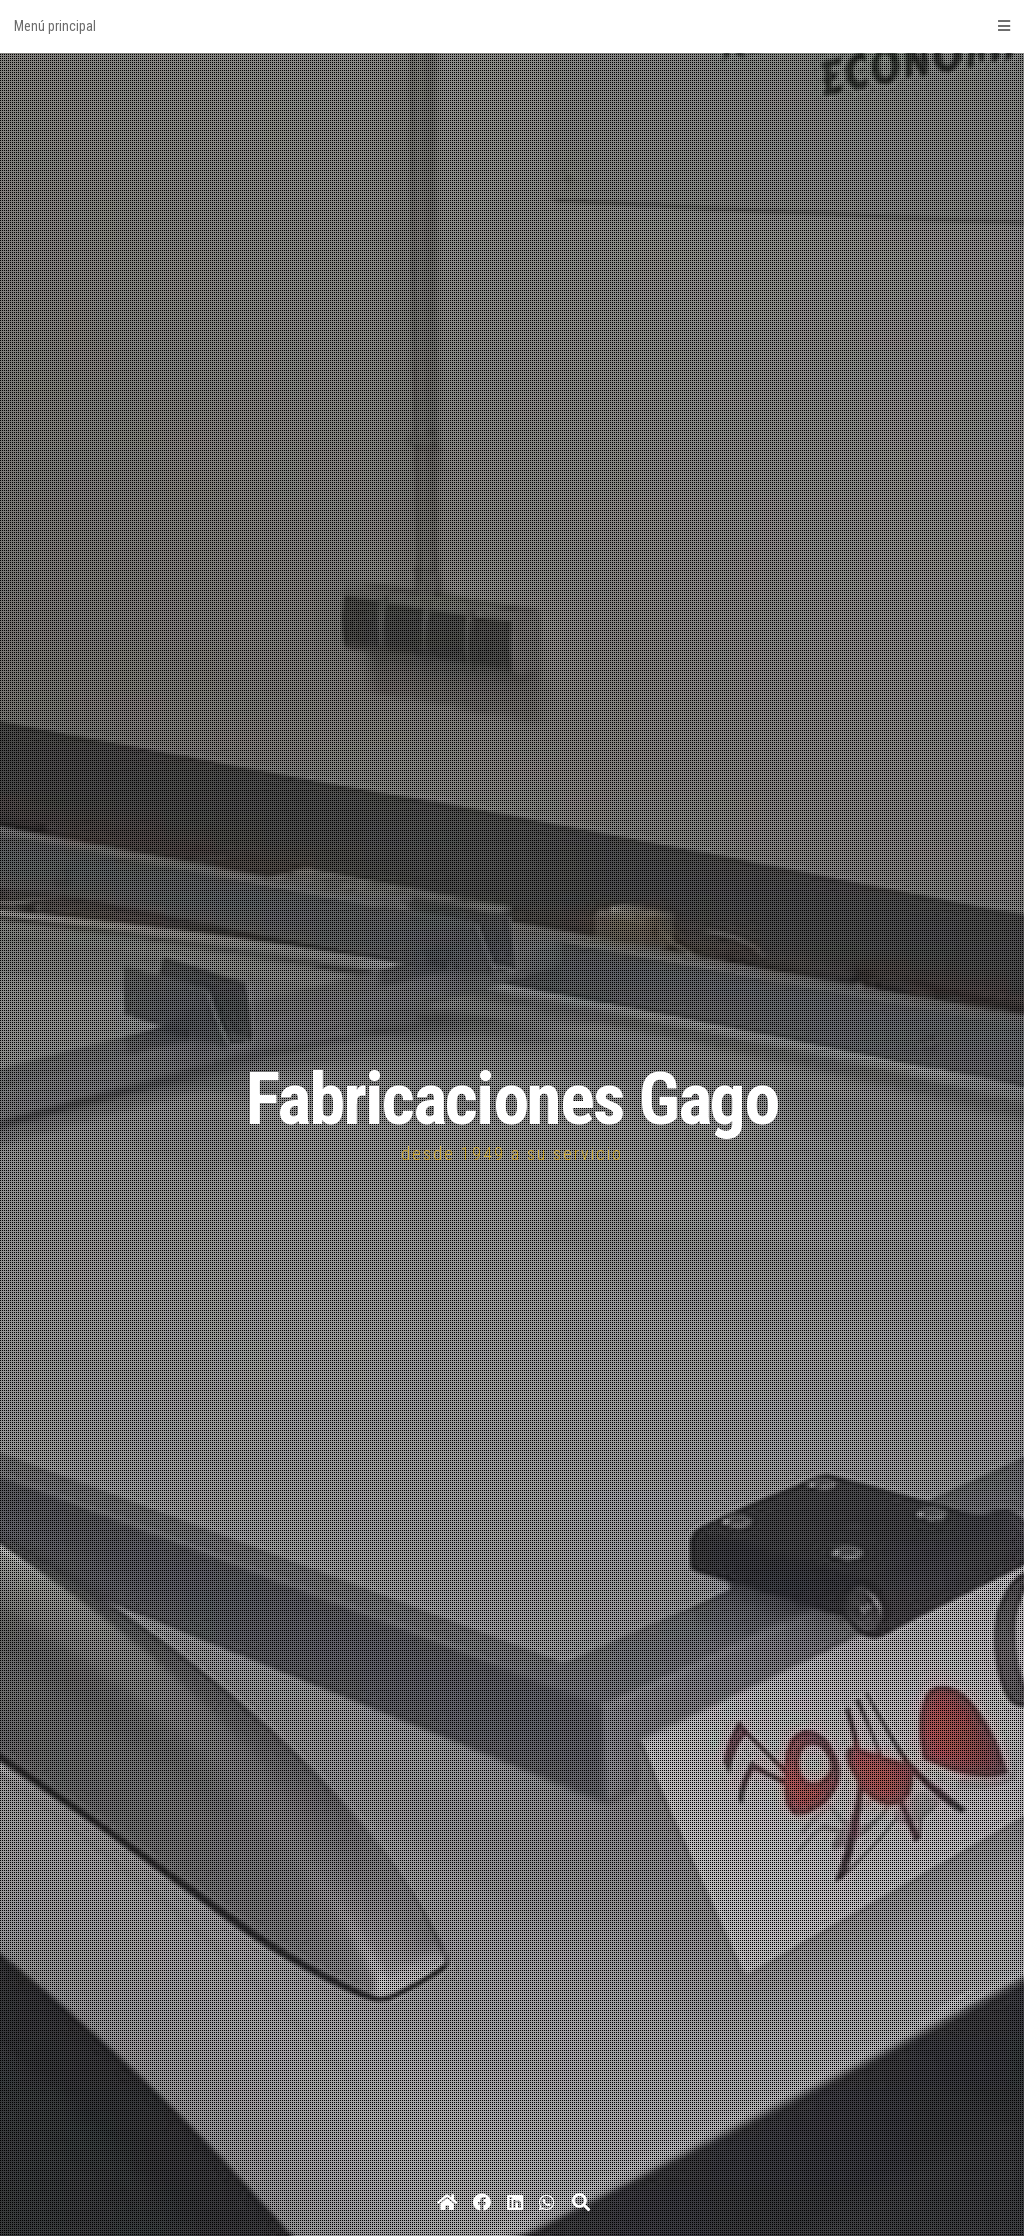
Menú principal (512, 26)
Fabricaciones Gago (512, 1099)
